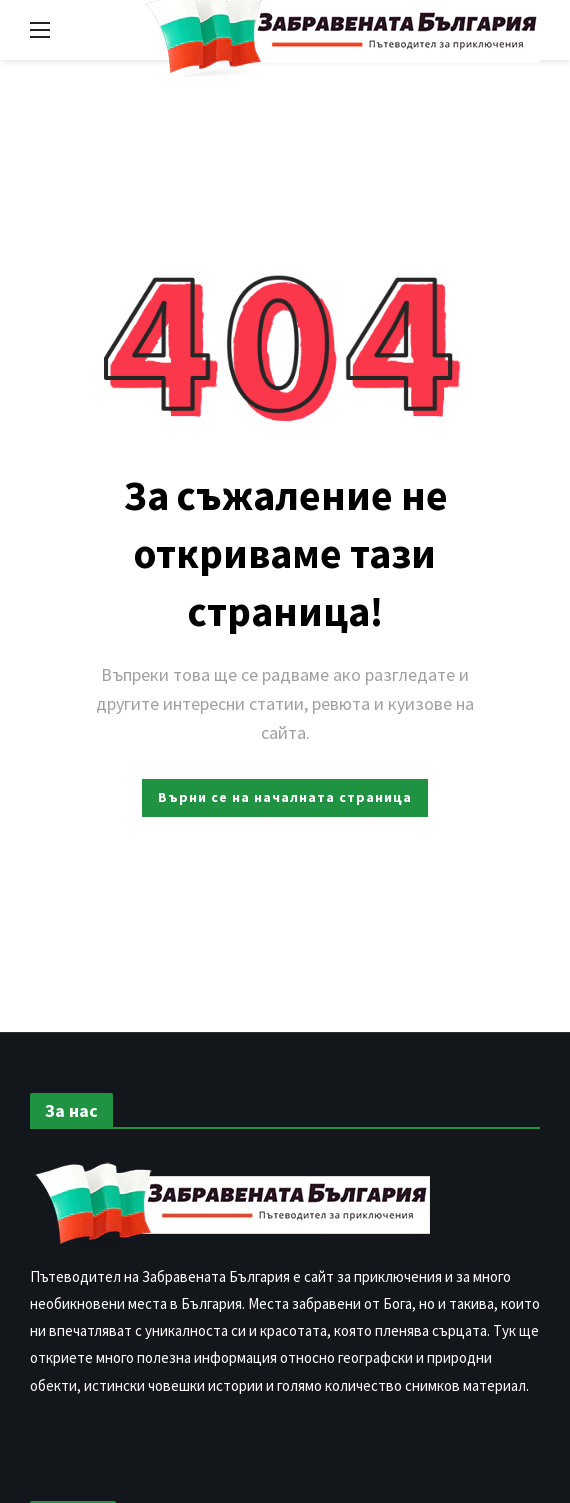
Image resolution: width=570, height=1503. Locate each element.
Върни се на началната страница (285, 797)
